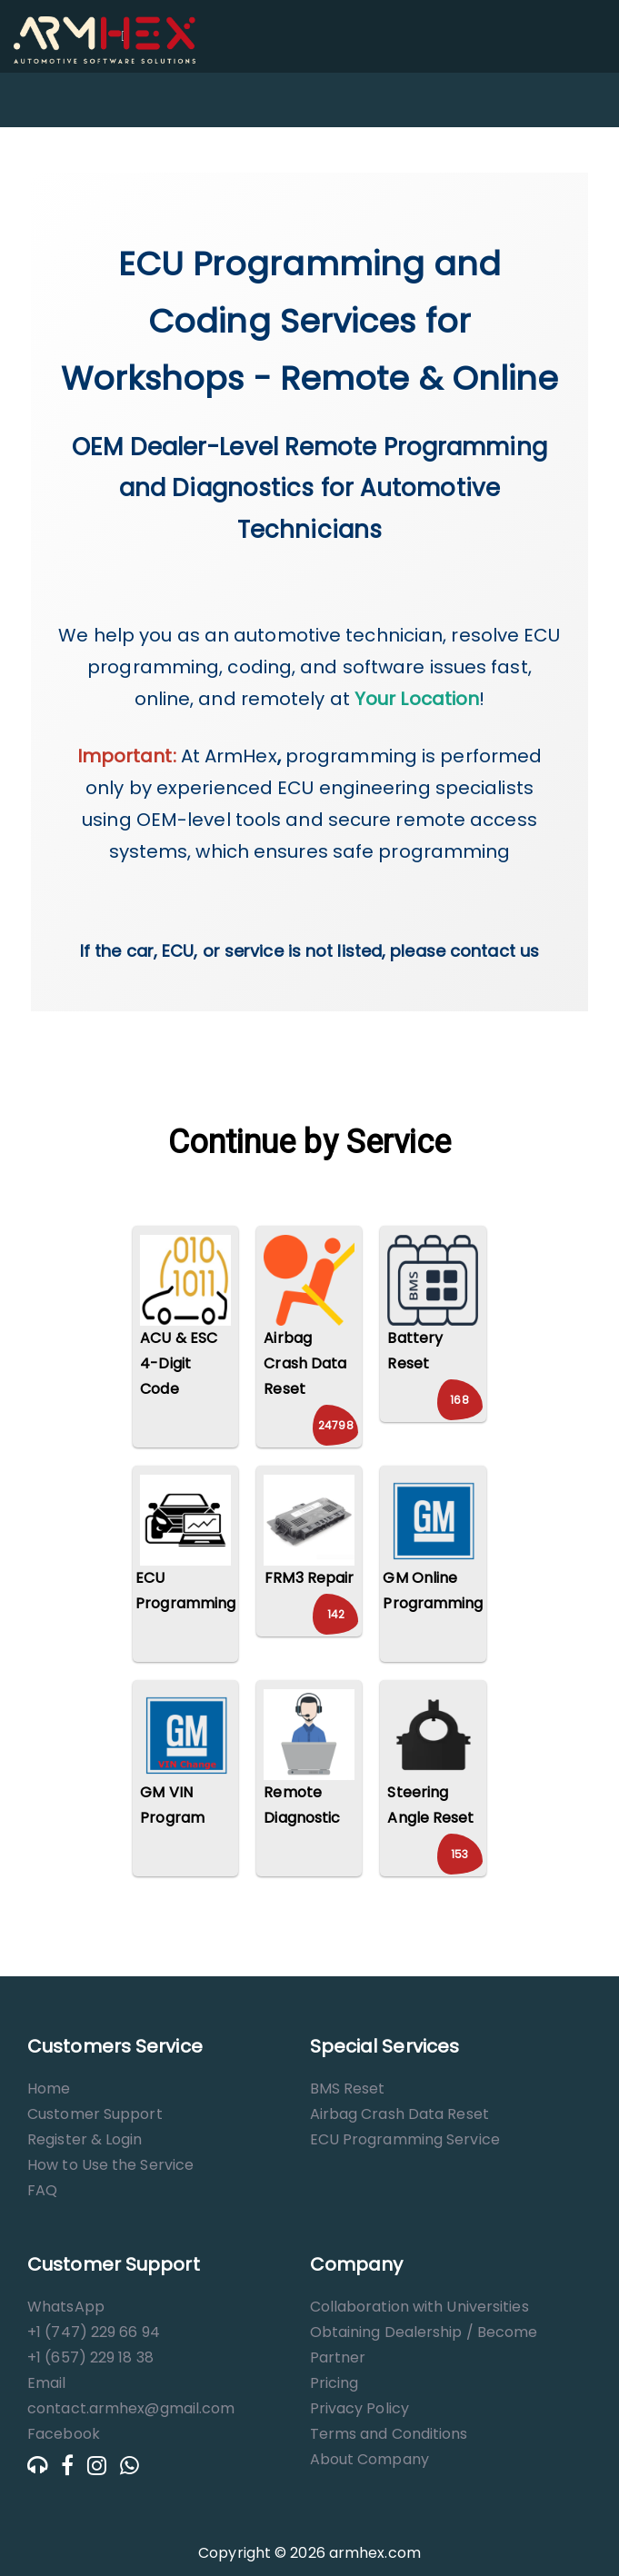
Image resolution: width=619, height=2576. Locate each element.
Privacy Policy (359, 2408)
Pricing (334, 2382)
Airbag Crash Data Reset (399, 2114)
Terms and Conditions (389, 2433)
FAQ (42, 2190)
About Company (369, 2459)
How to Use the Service (110, 2164)
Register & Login (85, 2139)
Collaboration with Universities (419, 2306)
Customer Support (95, 2114)
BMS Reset (347, 2088)
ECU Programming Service (405, 2139)
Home (48, 2088)
